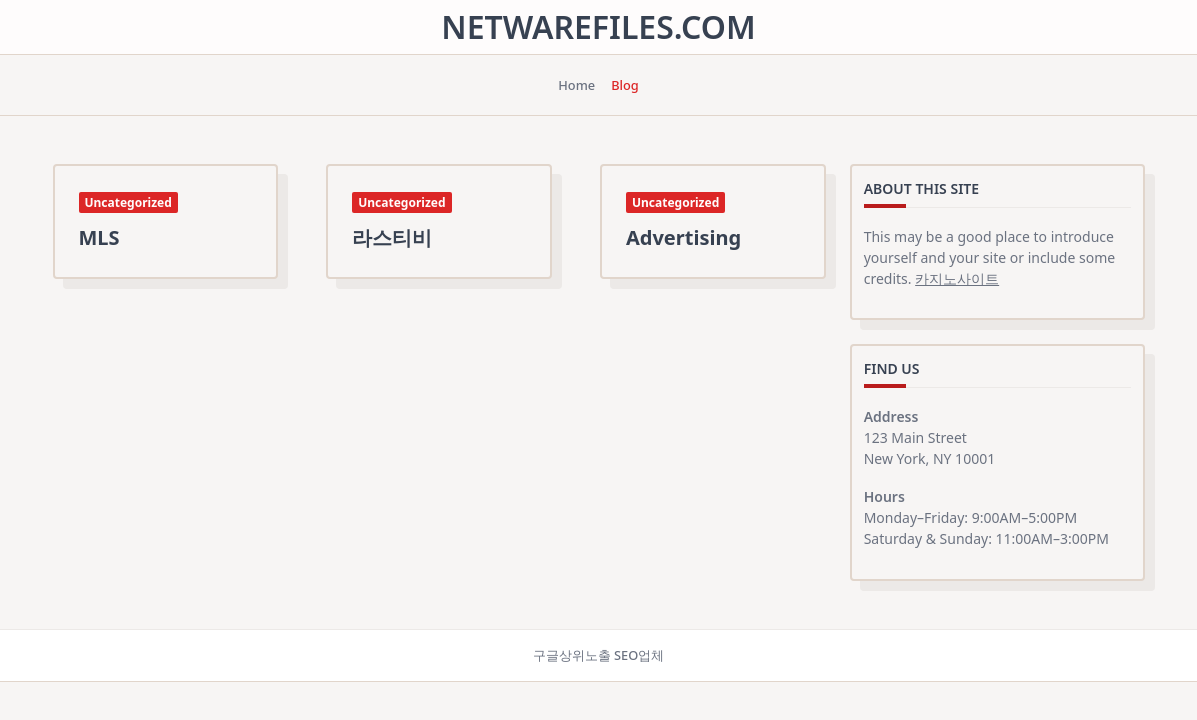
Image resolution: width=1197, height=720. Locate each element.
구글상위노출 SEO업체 (599, 655)
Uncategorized (128, 202)
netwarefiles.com (598, 26)
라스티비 (392, 237)
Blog (625, 85)
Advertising (683, 237)
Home (576, 85)
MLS (99, 237)
